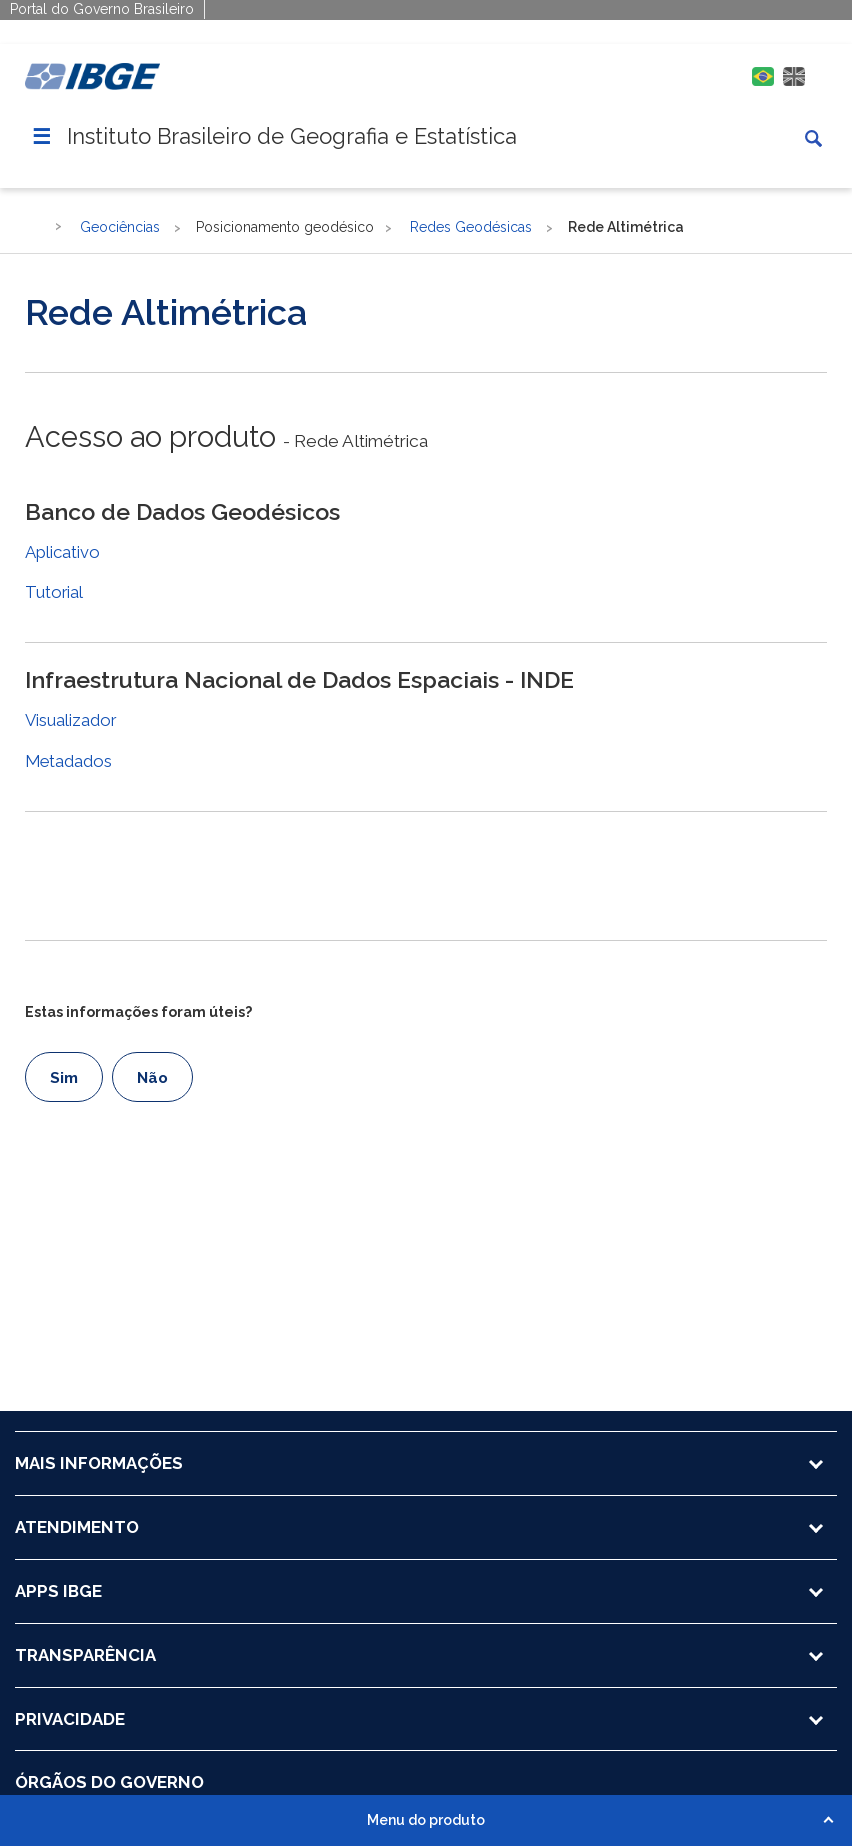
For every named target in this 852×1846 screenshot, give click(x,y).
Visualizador (70, 720)
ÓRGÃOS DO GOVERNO (109, 1782)
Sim (64, 1078)
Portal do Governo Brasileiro (102, 9)
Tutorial (54, 592)
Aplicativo (62, 552)
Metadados (68, 761)
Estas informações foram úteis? (138, 1012)
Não (152, 1078)
